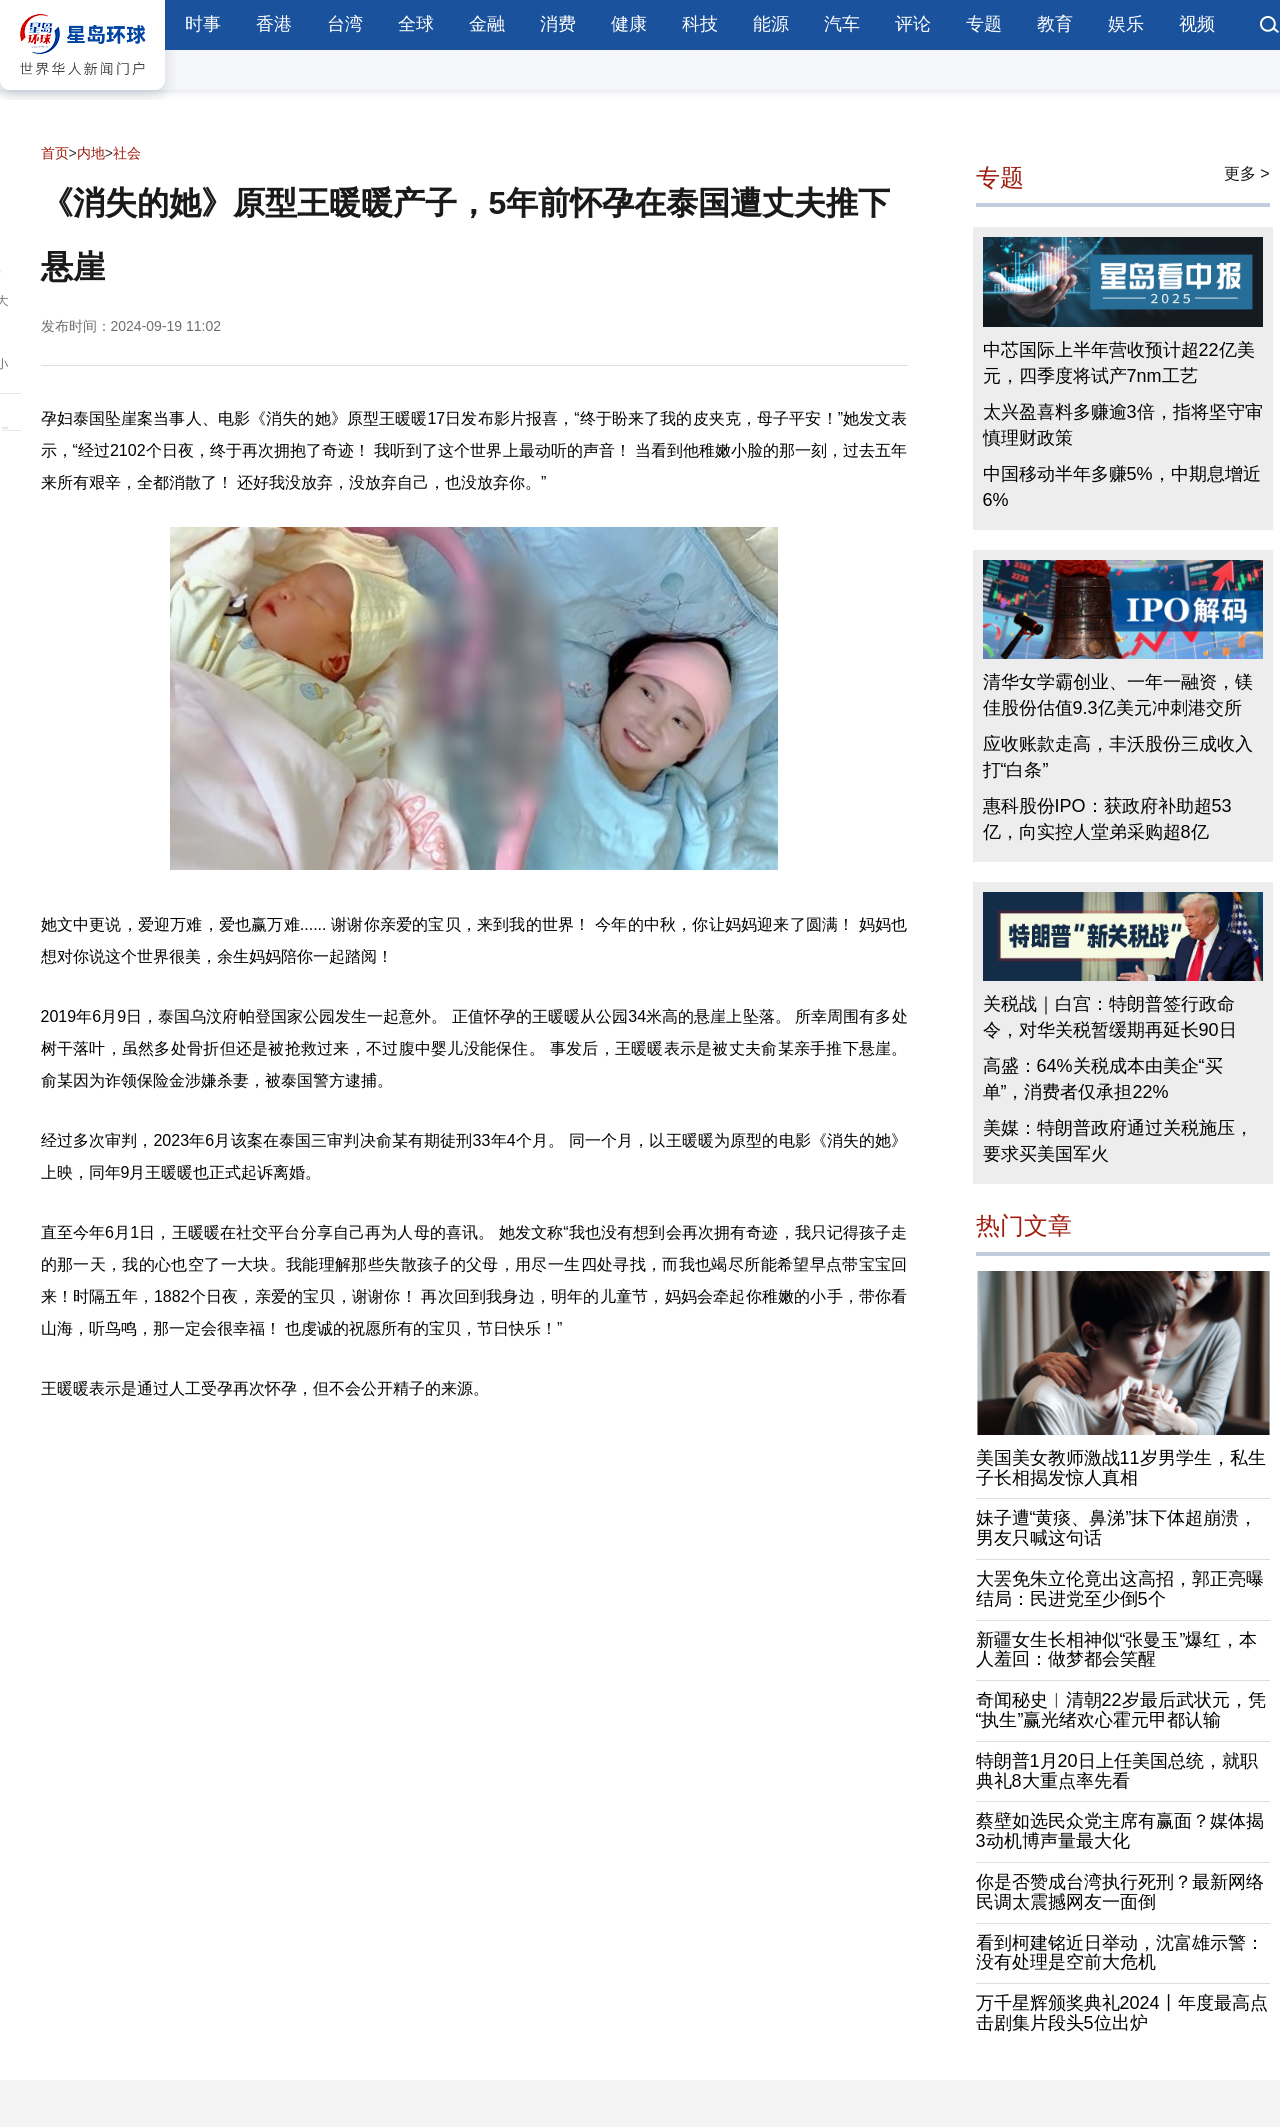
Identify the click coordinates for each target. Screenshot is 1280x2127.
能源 (771, 24)
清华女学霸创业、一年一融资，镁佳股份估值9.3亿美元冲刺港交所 (1118, 695)
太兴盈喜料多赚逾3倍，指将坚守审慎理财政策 (1123, 425)
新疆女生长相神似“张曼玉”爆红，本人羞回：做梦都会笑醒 (1117, 1650)
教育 (1055, 24)
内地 (91, 153)
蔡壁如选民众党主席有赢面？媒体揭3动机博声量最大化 (1120, 1831)
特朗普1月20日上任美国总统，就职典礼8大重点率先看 (1117, 1771)
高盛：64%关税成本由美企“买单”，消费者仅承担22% (1103, 1079)
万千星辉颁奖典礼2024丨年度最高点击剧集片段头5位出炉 (1122, 2013)
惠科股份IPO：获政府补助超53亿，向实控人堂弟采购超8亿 (1107, 819)
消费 (558, 24)
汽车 (842, 24)
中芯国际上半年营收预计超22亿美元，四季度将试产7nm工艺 (1119, 363)
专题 (984, 24)
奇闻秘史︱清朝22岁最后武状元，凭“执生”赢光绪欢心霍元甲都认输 (1121, 1710)
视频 (1197, 24)
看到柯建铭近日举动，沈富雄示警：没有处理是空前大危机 (1120, 1953)
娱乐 (1126, 24)
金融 (487, 24)
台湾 (345, 24)
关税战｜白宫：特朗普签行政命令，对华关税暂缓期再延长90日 (1110, 1017)
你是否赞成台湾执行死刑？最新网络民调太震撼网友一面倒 (1120, 1892)
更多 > (1247, 173)
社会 (127, 153)
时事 (203, 24)
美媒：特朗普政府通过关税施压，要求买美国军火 (1118, 1141)
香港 (274, 24)
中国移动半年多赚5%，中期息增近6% (1122, 487)
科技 (700, 24)
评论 (913, 24)
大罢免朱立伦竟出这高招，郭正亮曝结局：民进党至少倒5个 (1120, 1589)
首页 (55, 153)
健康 (629, 24)
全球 (416, 24)
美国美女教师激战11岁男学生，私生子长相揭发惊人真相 (1121, 1468)
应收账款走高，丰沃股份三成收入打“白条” (1118, 757)
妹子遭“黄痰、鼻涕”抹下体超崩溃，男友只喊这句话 (1117, 1528)
